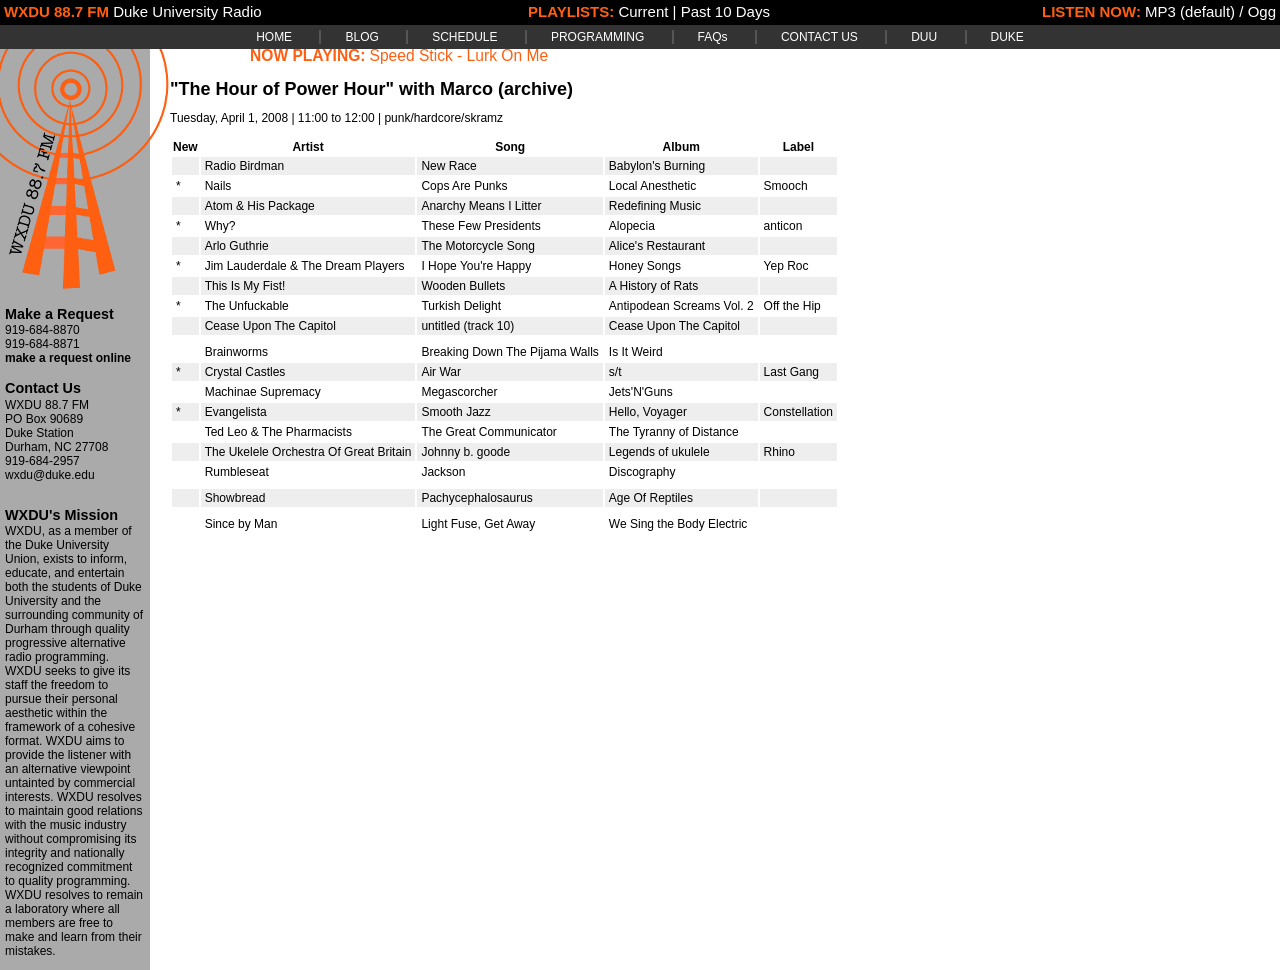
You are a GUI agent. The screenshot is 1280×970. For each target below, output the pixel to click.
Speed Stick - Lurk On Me (459, 55)
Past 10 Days (725, 11)
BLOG (361, 37)
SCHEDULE (464, 37)
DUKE (1007, 37)
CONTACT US (819, 37)
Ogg (1262, 11)
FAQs (713, 37)
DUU (924, 37)
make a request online (68, 358)
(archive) (535, 89)
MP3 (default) (1190, 11)
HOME (274, 37)
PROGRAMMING (597, 37)
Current (643, 11)
